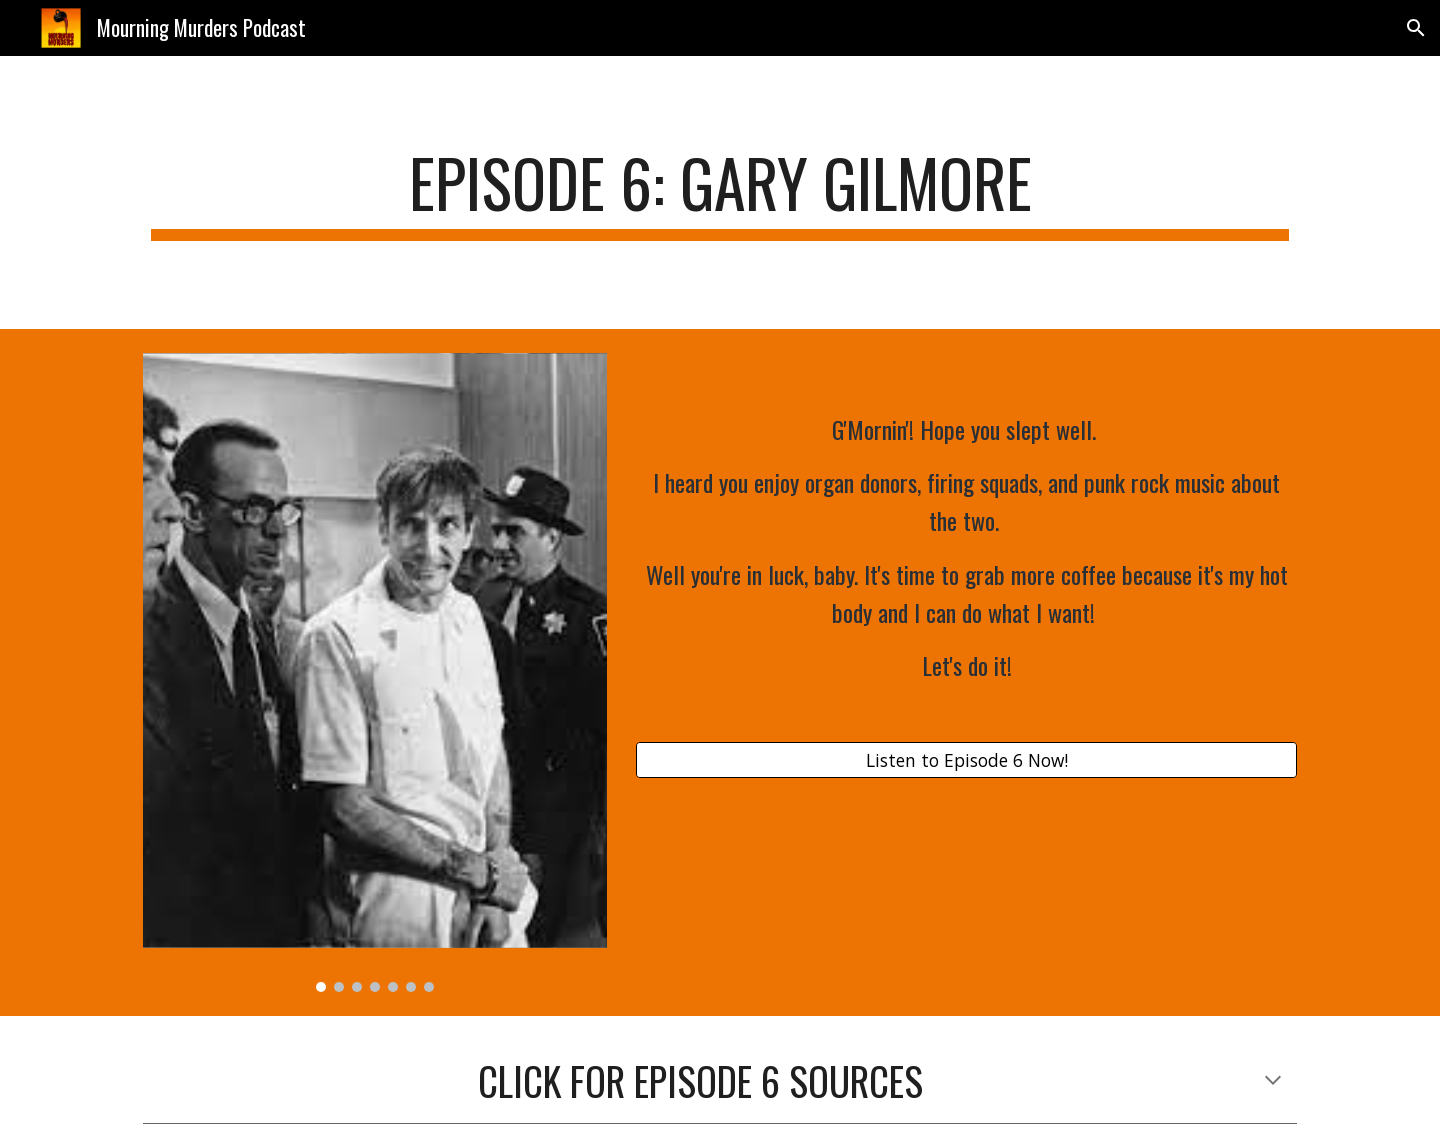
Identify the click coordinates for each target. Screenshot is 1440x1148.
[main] (720, 192)
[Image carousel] (375, 673)
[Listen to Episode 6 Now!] (966, 759)
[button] (1416, 28)
